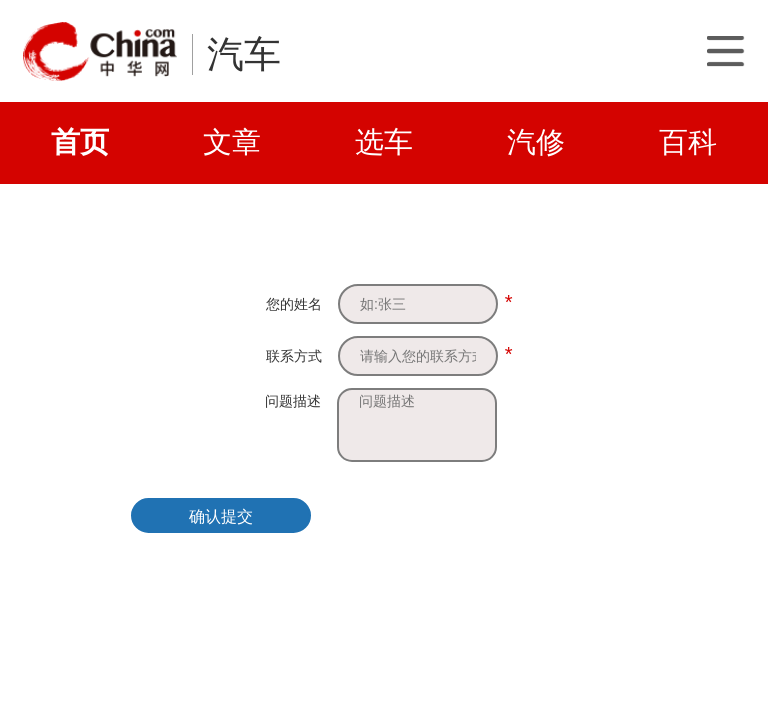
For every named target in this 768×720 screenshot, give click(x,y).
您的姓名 (294, 304)
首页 (80, 142)
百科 (688, 142)
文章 (232, 142)
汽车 (244, 54)
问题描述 (293, 401)
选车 (384, 142)
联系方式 (294, 356)
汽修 (536, 142)
